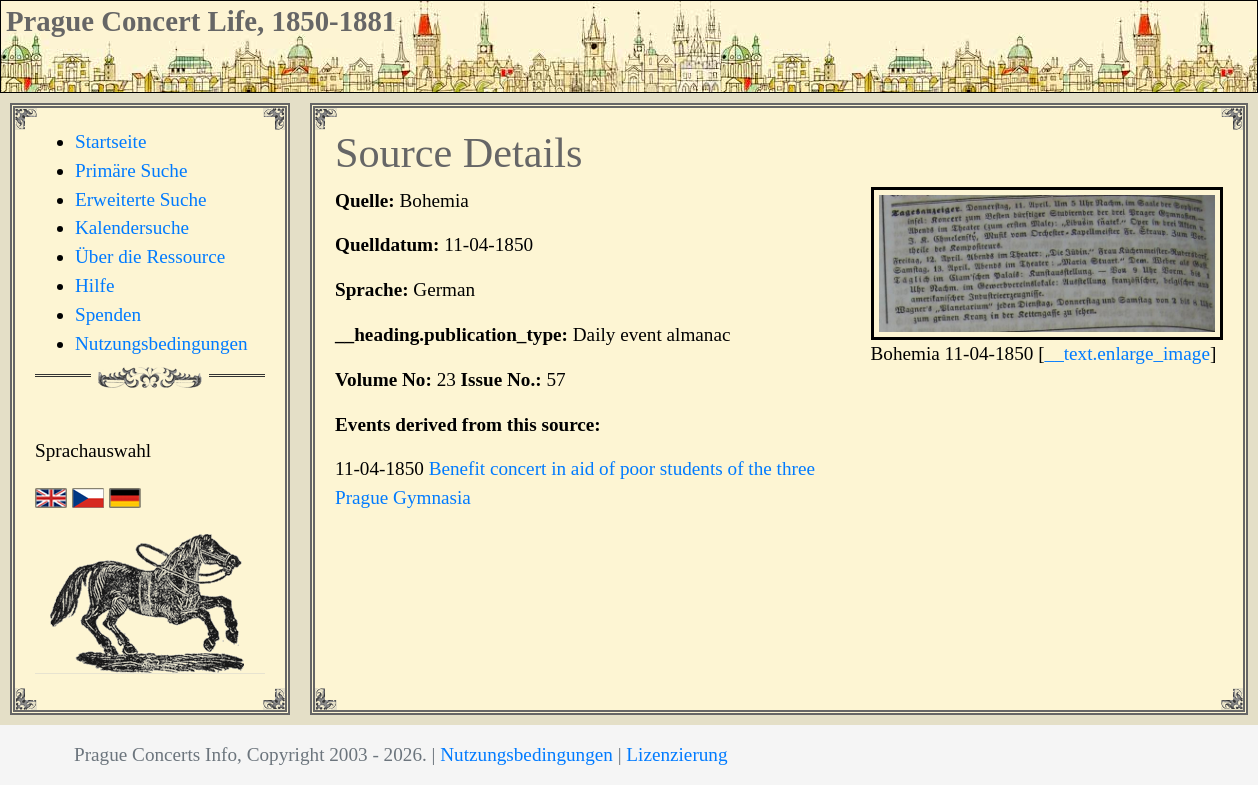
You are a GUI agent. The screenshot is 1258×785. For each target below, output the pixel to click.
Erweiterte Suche (141, 199)
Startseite (110, 141)
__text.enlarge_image (1127, 353)
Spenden (108, 314)
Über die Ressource (150, 256)
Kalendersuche (132, 227)
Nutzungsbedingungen (161, 343)
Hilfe (94, 285)
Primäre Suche (131, 170)
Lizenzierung (676, 754)
